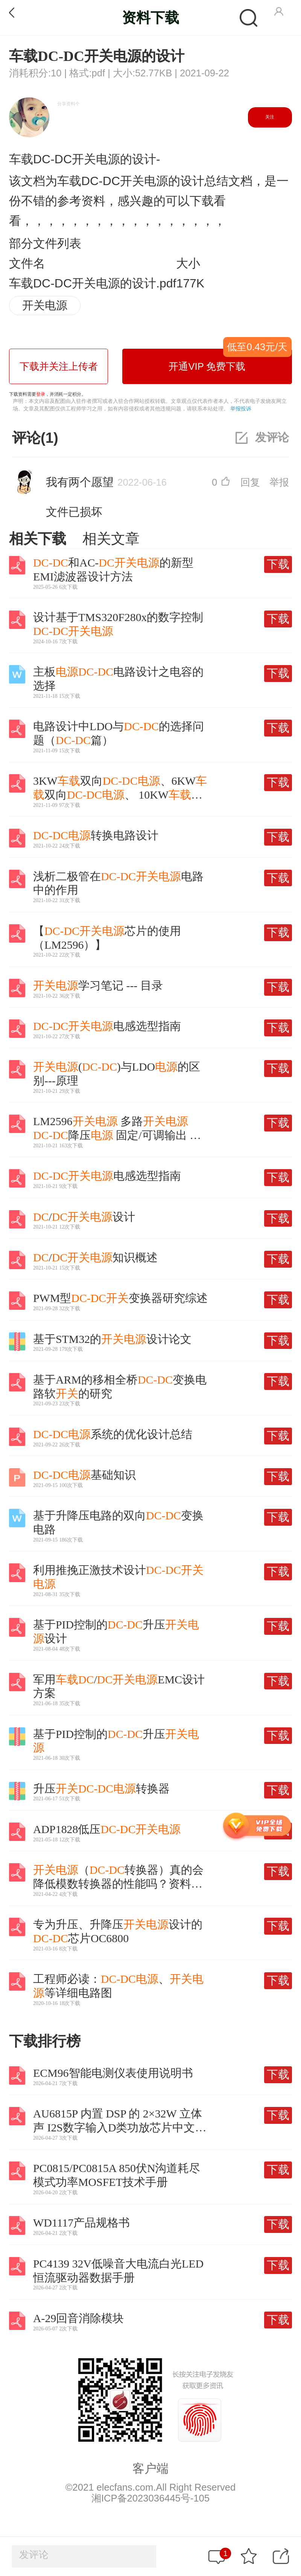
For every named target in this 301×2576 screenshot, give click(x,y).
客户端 (150, 2468)
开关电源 (44, 305)
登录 (40, 394)
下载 (278, 564)
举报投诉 (240, 409)
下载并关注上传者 (59, 366)
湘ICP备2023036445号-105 (150, 2498)
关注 (269, 117)
